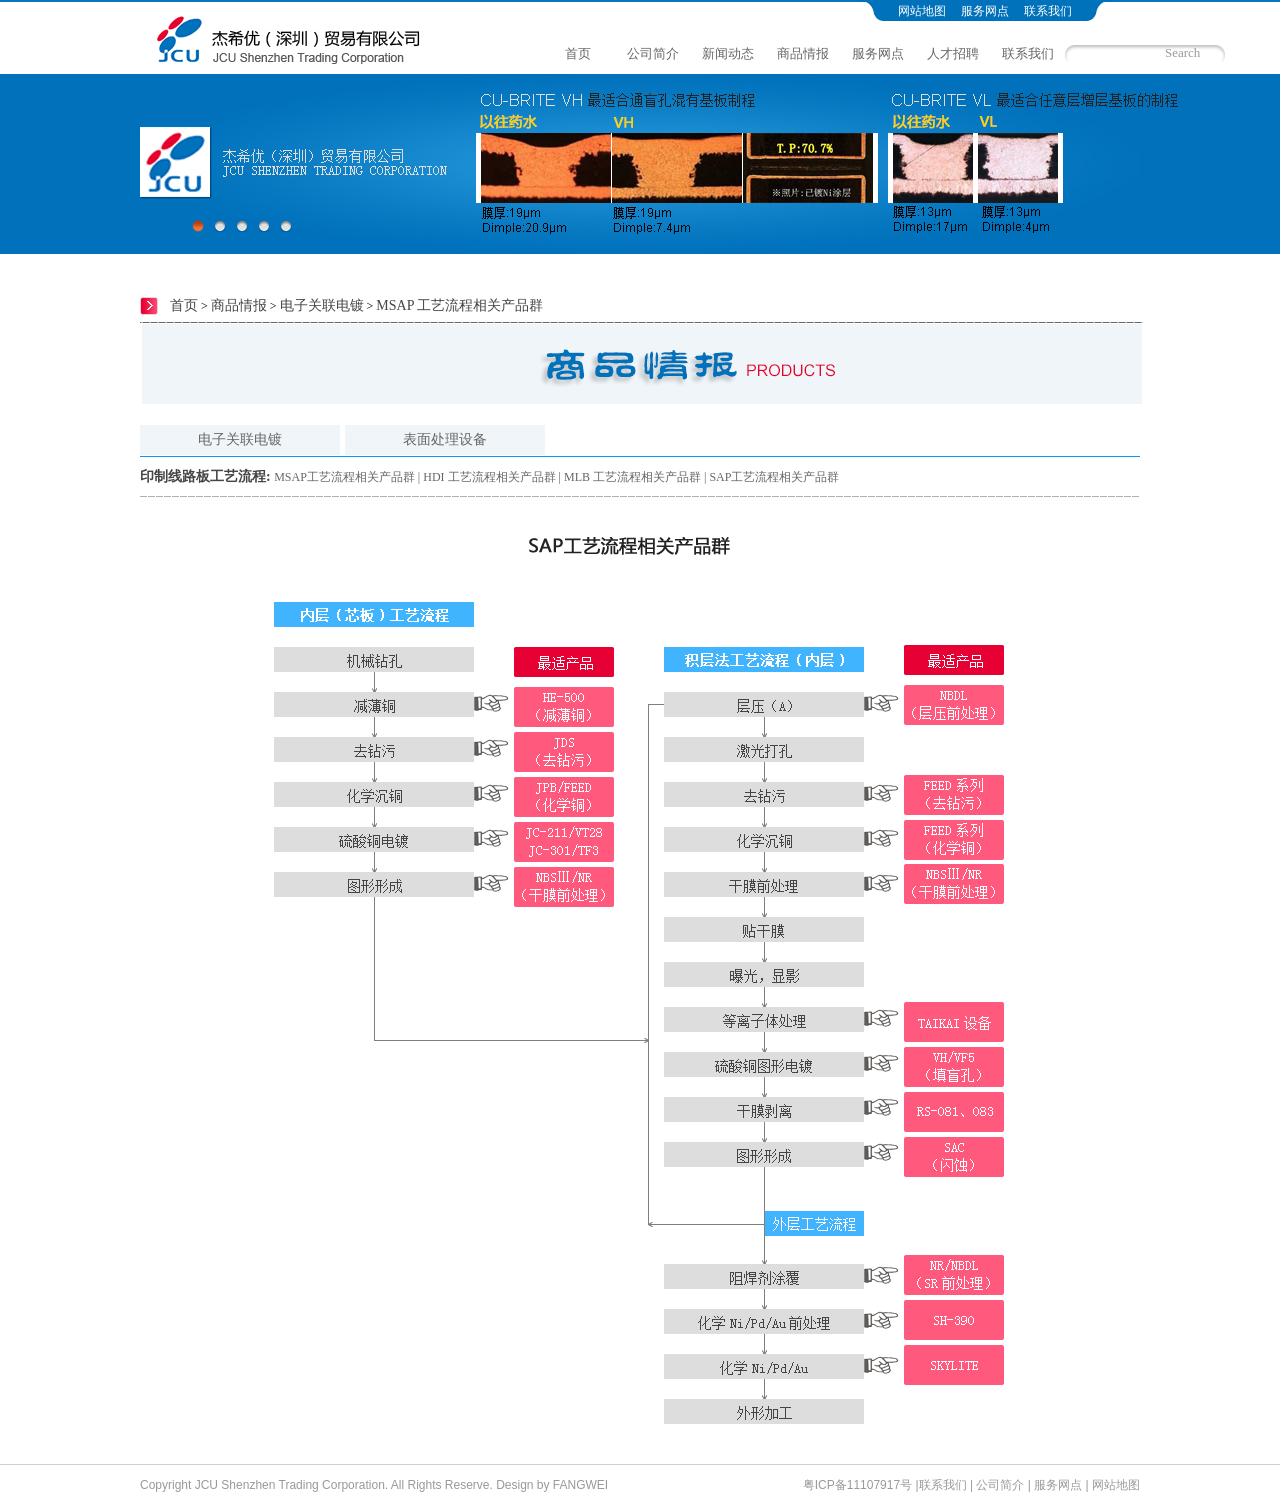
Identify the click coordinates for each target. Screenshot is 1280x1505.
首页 (578, 53)
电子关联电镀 (322, 305)
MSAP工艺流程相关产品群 (344, 477)
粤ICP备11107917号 (857, 1485)
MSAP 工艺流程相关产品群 (459, 305)
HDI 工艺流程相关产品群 (489, 477)
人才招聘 (953, 53)
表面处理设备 (445, 439)
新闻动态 (728, 53)
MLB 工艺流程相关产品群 (632, 477)
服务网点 (985, 11)
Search (1182, 52)
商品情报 (803, 53)
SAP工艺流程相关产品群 (774, 477)
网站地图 (922, 11)
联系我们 (1048, 11)
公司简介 (653, 53)
